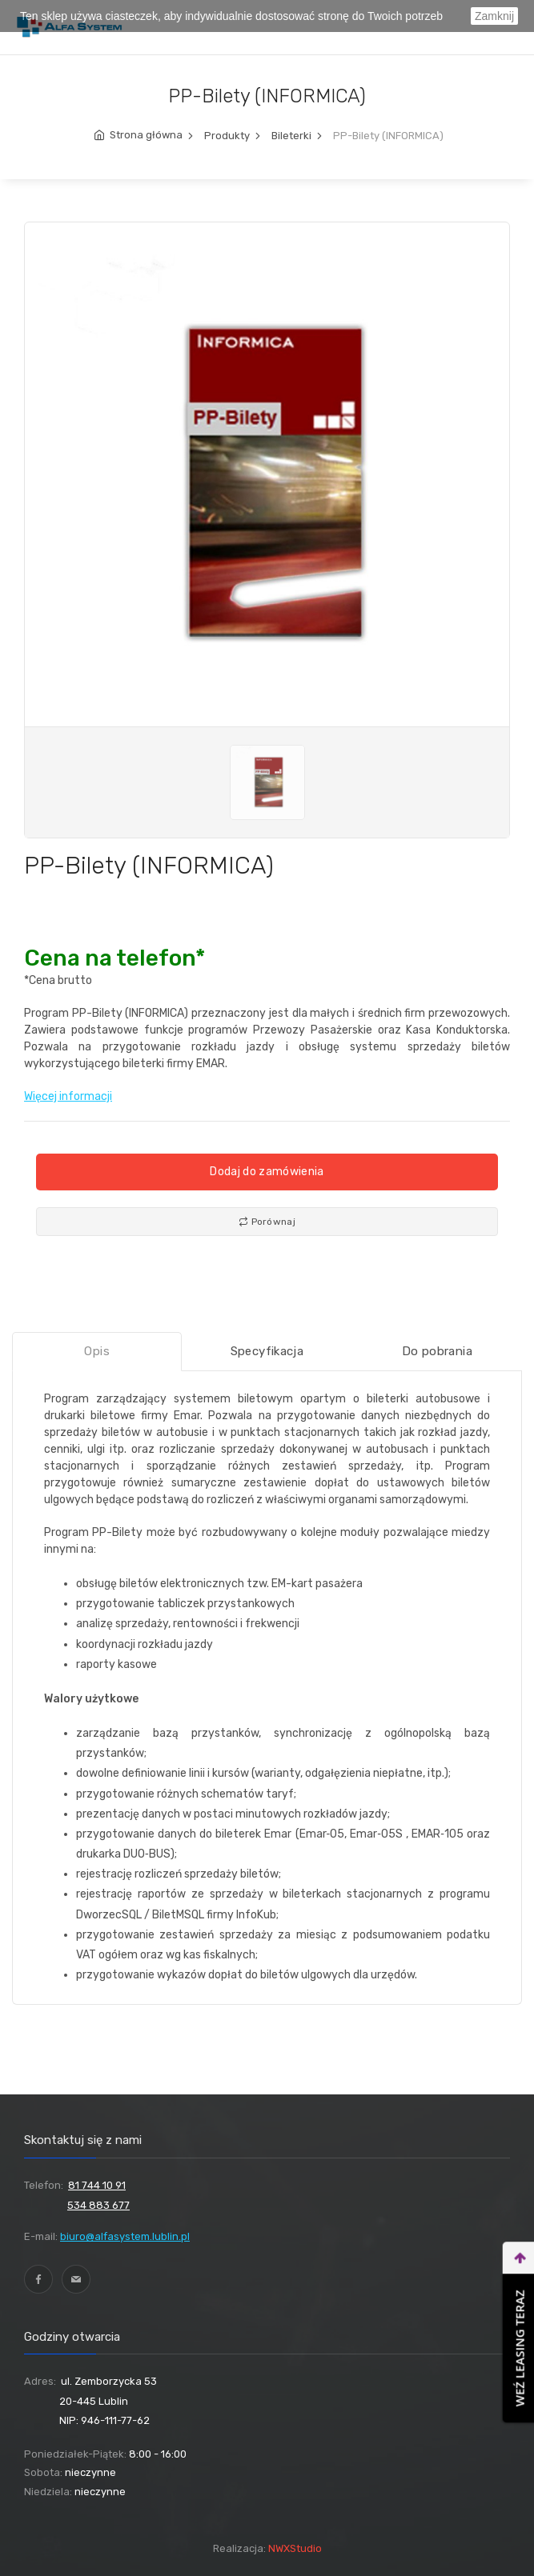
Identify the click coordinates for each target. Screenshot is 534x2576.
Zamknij (494, 16)
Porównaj (267, 1221)
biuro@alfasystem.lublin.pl (125, 2236)
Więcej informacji (68, 1096)
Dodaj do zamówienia (267, 1171)
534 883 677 (98, 2205)
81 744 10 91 (97, 2185)
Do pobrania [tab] (437, 1351)
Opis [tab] (97, 1351)
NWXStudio (295, 2548)
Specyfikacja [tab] (267, 1351)
